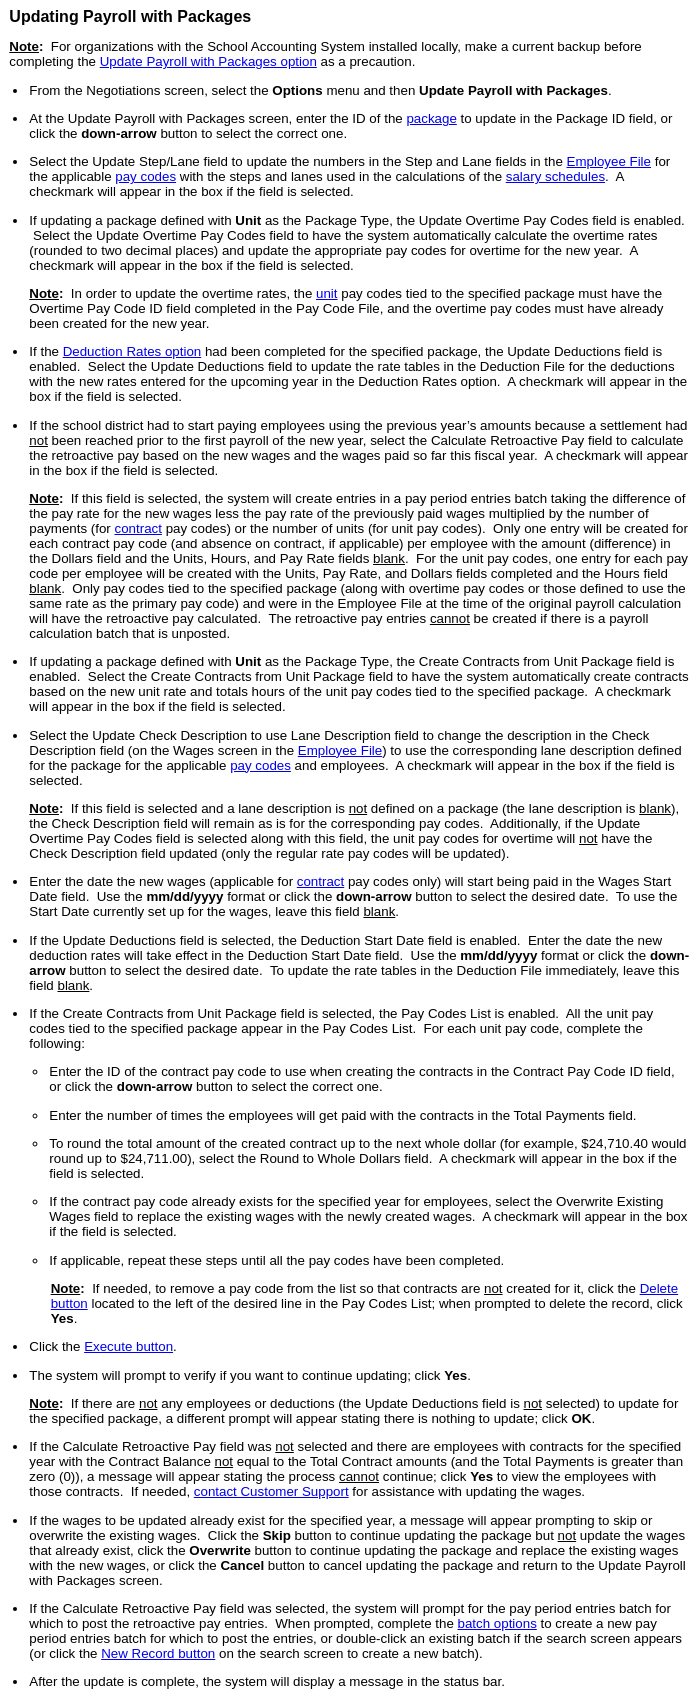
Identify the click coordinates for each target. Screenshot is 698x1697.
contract (138, 528)
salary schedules (555, 176)
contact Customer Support (271, 1491)
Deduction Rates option (132, 351)
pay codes (145, 176)
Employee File (609, 161)
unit (327, 293)
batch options (497, 1623)
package (431, 118)
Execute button (128, 1346)
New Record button (158, 1653)
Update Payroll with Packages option (208, 61)
